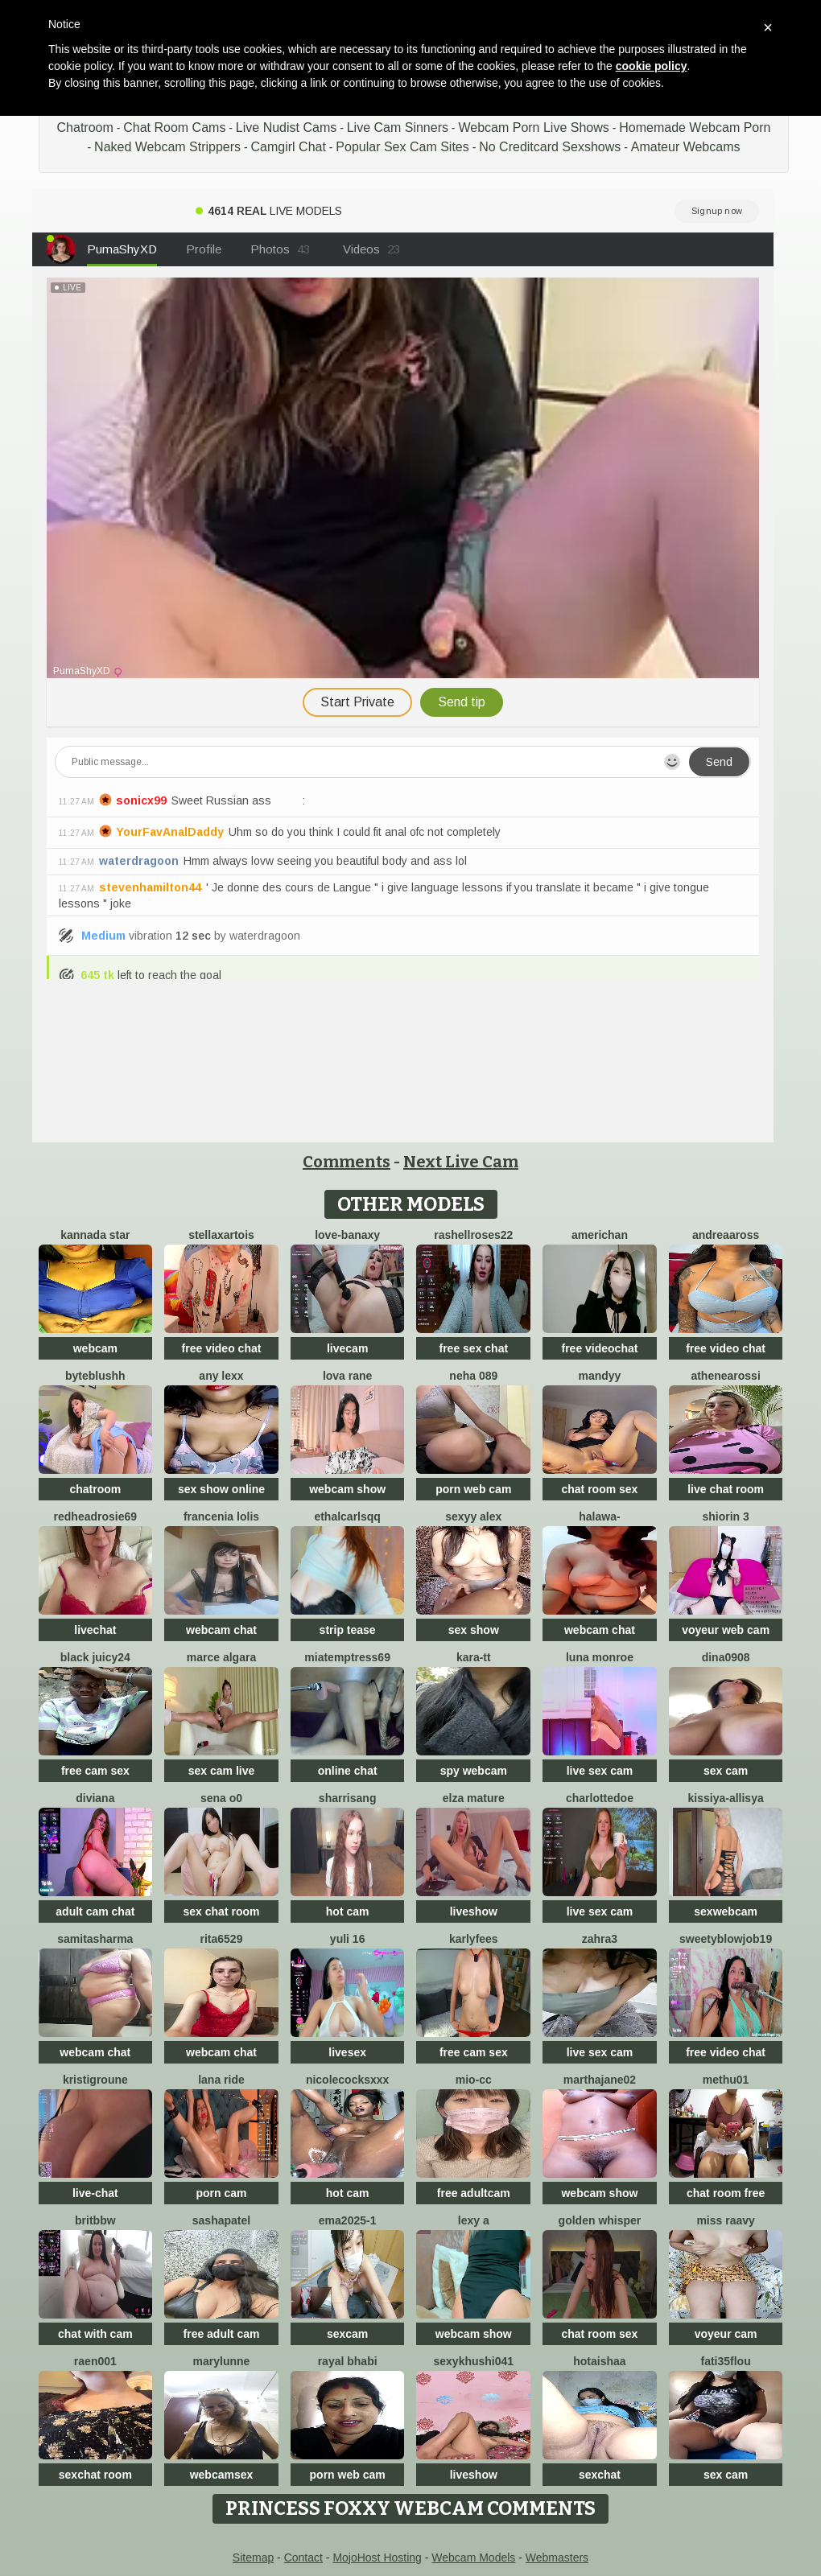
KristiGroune (95, 2079)
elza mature (474, 1798)
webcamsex (222, 2474)
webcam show (347, 1489)
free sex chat (473, 1348)
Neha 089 (473, 1375)
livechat (95, 1629)
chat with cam (95, 2333)
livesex (347, 2052)
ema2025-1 (348, 2220)
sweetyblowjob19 (725, 1938)
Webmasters (557, 2557)
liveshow (473, 1911)
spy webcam (473, 1770)
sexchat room (95, 2474)
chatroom (95, 1489)
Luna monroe (599, 1657)
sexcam (347, 2333)
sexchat (600, 2474)
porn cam (221, 2193)
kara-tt (473, 1657)
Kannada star (95, 1234)
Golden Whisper (600, 2220)
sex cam (725, 1770)
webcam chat (221, 1629)
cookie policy (651, 66)
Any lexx (221, 1375)
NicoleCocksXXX (348, 2079)
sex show (473, 1629)
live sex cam (600, 1770)
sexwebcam (725, 1911)
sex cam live (221, 1770)
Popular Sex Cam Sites (402, 147)
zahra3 (599, 1938)
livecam (347, 1348)
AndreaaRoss (725, 1234)
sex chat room (222, 1911)
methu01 (726, 2079)
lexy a (473, 2220)
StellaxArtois (221, 1234)
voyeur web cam (725, 1629)
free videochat (599, 1348)
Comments (346, 1161)
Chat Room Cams (174, 127)
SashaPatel (221, 2220)
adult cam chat (95, 1911)
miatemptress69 (347, 1657)
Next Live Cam (460, 1161)
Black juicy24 (95, 1657)
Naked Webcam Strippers (167, 147)
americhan (599, 1234)
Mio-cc (474, 2079)
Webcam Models (473, 2557)
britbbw (95, 2220)
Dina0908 (726, 1657)
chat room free (726, 2193)
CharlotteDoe (599, 1798)
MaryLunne (221, 2361)
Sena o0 (221, 1798)
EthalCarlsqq (347, 1516)
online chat (347, 1770)
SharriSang (348, 1798)
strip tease (348, 1629)
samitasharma (95, 1938)
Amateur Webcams (686, 147)
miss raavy (725, 2220)
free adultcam (473, 2193)
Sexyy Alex (473, 1516)
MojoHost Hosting (377, 2557)
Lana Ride (221, 2079)
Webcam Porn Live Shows (533, 127)
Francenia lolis (221, 1516)
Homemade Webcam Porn (694, 127)
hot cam (347, 1911)
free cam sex (95, 1770)
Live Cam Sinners (397, 127)
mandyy (599, 1375)
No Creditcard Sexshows (550, 147)
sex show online (221, 1489)
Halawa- (599, 1516)
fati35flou (725, 2361)
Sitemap (253, 2557)
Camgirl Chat (288, 147)
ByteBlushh (95, 1375)
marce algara (221, 1657)
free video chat (222, 1348)
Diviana (95, 1798)
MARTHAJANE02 (599, 2079)
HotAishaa (599, 2361)
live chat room (725, 1489)
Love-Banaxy (347, 1234)
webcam (95, 1348)
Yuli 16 (347, 1938)
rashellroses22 (473, 1234)
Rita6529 (221, 1938)
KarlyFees (473, 1938)
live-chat (95, 2193)
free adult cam (222, 2333)
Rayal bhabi (347, 2361)
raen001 (95, 2361)
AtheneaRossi (725, 1375)
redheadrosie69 (96, 1516)
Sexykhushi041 (473, 2361)
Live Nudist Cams (286, 127)
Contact (303, 2557)
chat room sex (599, 1489)
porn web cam (473, 1489)
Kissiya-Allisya (726, 1798)
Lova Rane (347, 1375)
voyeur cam (726, 2333)
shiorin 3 (725, 1516)
